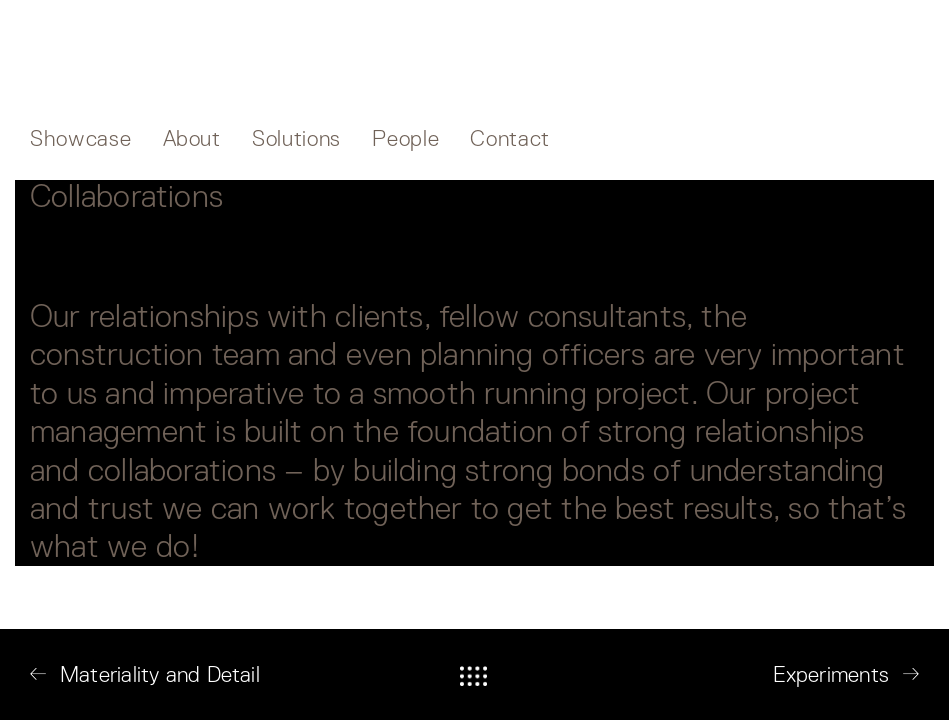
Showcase (80, 138)
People (405, 138)
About (192, 138)
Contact (510, 138)
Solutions (296, 138)
